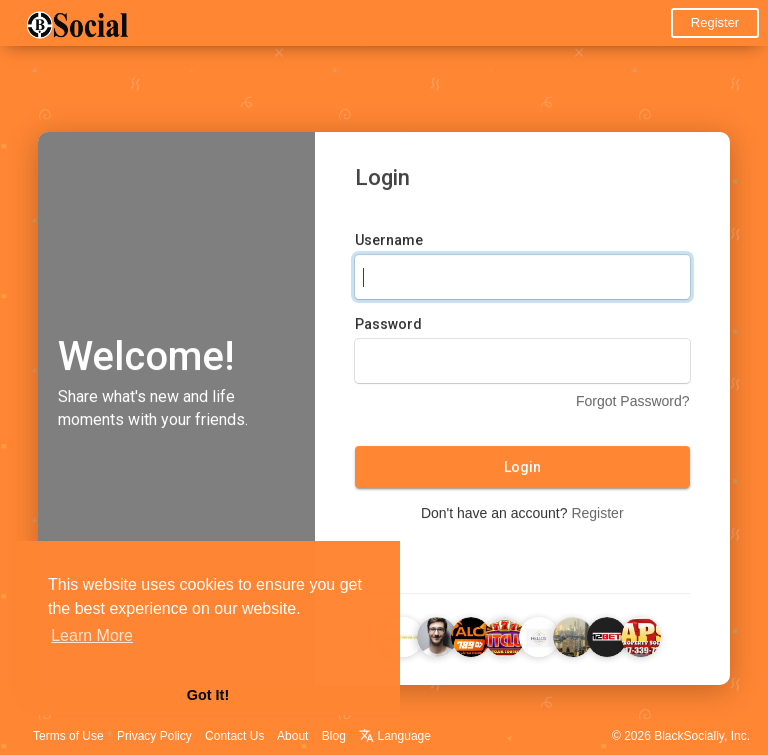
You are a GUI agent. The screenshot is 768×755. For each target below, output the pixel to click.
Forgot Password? (633, 404)
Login (522, 470)
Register (715, 22)
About (292, 736)
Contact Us (234, 736)
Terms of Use (68, 736)
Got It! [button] (208, 695)
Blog (334, 736)
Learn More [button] (92, 635)
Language (395, 736)
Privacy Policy (154, 736)
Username (389, 243)
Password (388, 327)
